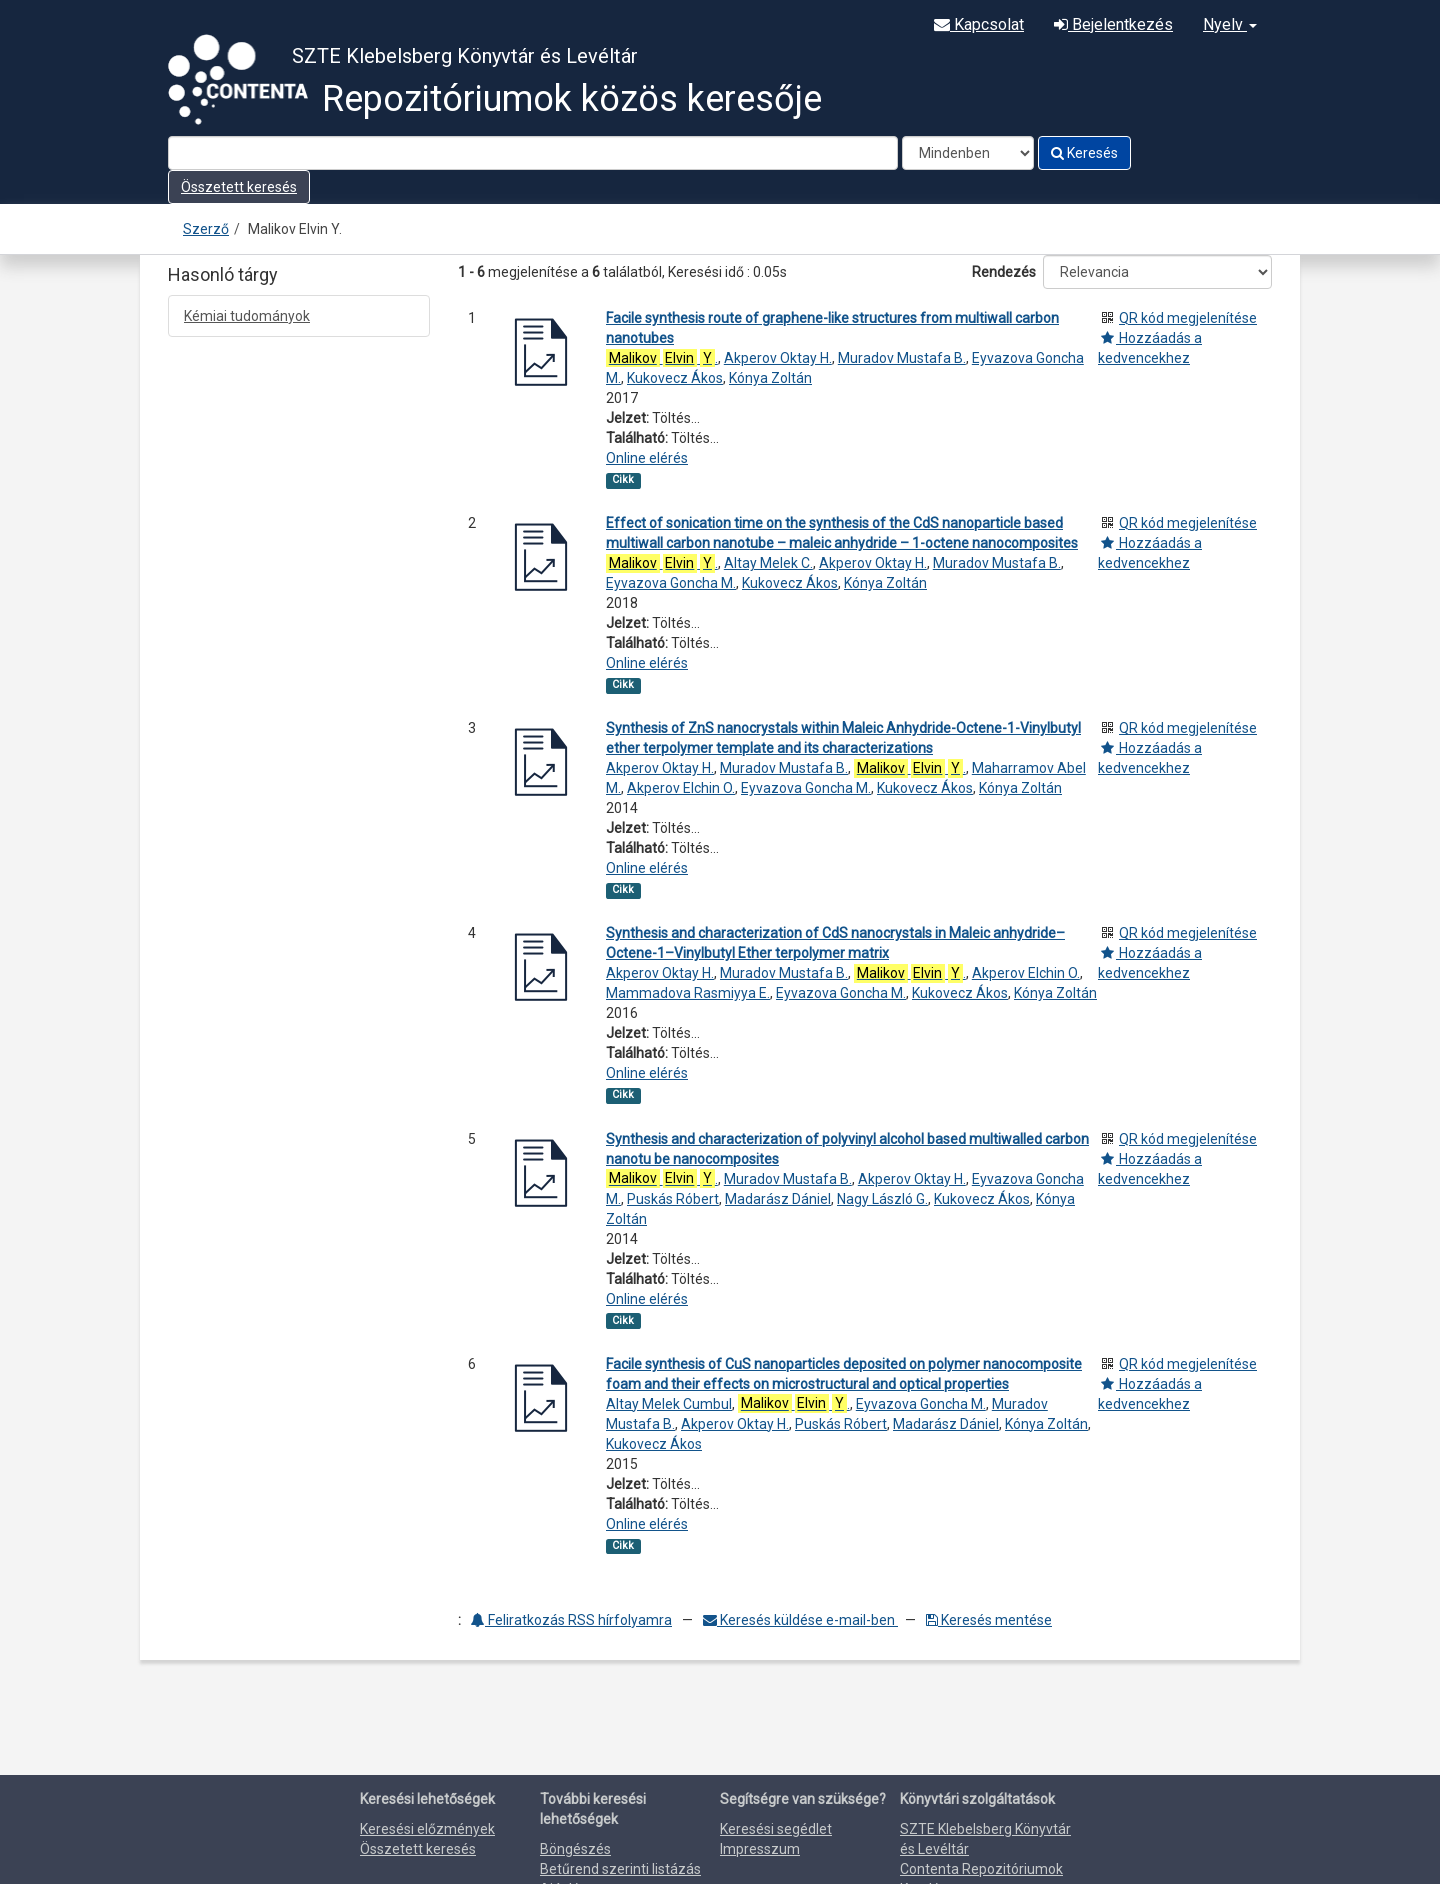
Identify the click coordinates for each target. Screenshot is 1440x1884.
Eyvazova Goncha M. (671, 583)
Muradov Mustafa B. (902, 358)
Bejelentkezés (1113, 24)
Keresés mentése (989, 1620)
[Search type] (968, 153)
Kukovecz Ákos (675, 378)
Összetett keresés (239, 187)
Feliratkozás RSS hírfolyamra (571, 1620)
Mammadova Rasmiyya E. (688, 993)
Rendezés (1004, 272)
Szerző (206, 229)
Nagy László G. (882, 1199)
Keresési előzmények (427, 1829)
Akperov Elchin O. (681, 788)
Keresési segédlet (776, 1829)
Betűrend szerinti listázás (620, 1869)
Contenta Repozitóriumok (981, 1869)
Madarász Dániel (778, 1199)
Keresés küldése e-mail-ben (800, 1620)
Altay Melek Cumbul (669, 1404)
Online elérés (647, 458)
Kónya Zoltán (770, 378)
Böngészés (575, 1849)
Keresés (1084, 153)
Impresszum (760, 1849)
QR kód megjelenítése (1188, 318)
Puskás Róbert (673, 1199)
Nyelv (1230, 24)
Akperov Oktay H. (778, 358)
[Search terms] (533, 153)
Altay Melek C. (768, 563)
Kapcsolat (979, 24)
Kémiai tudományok (247, 316)
